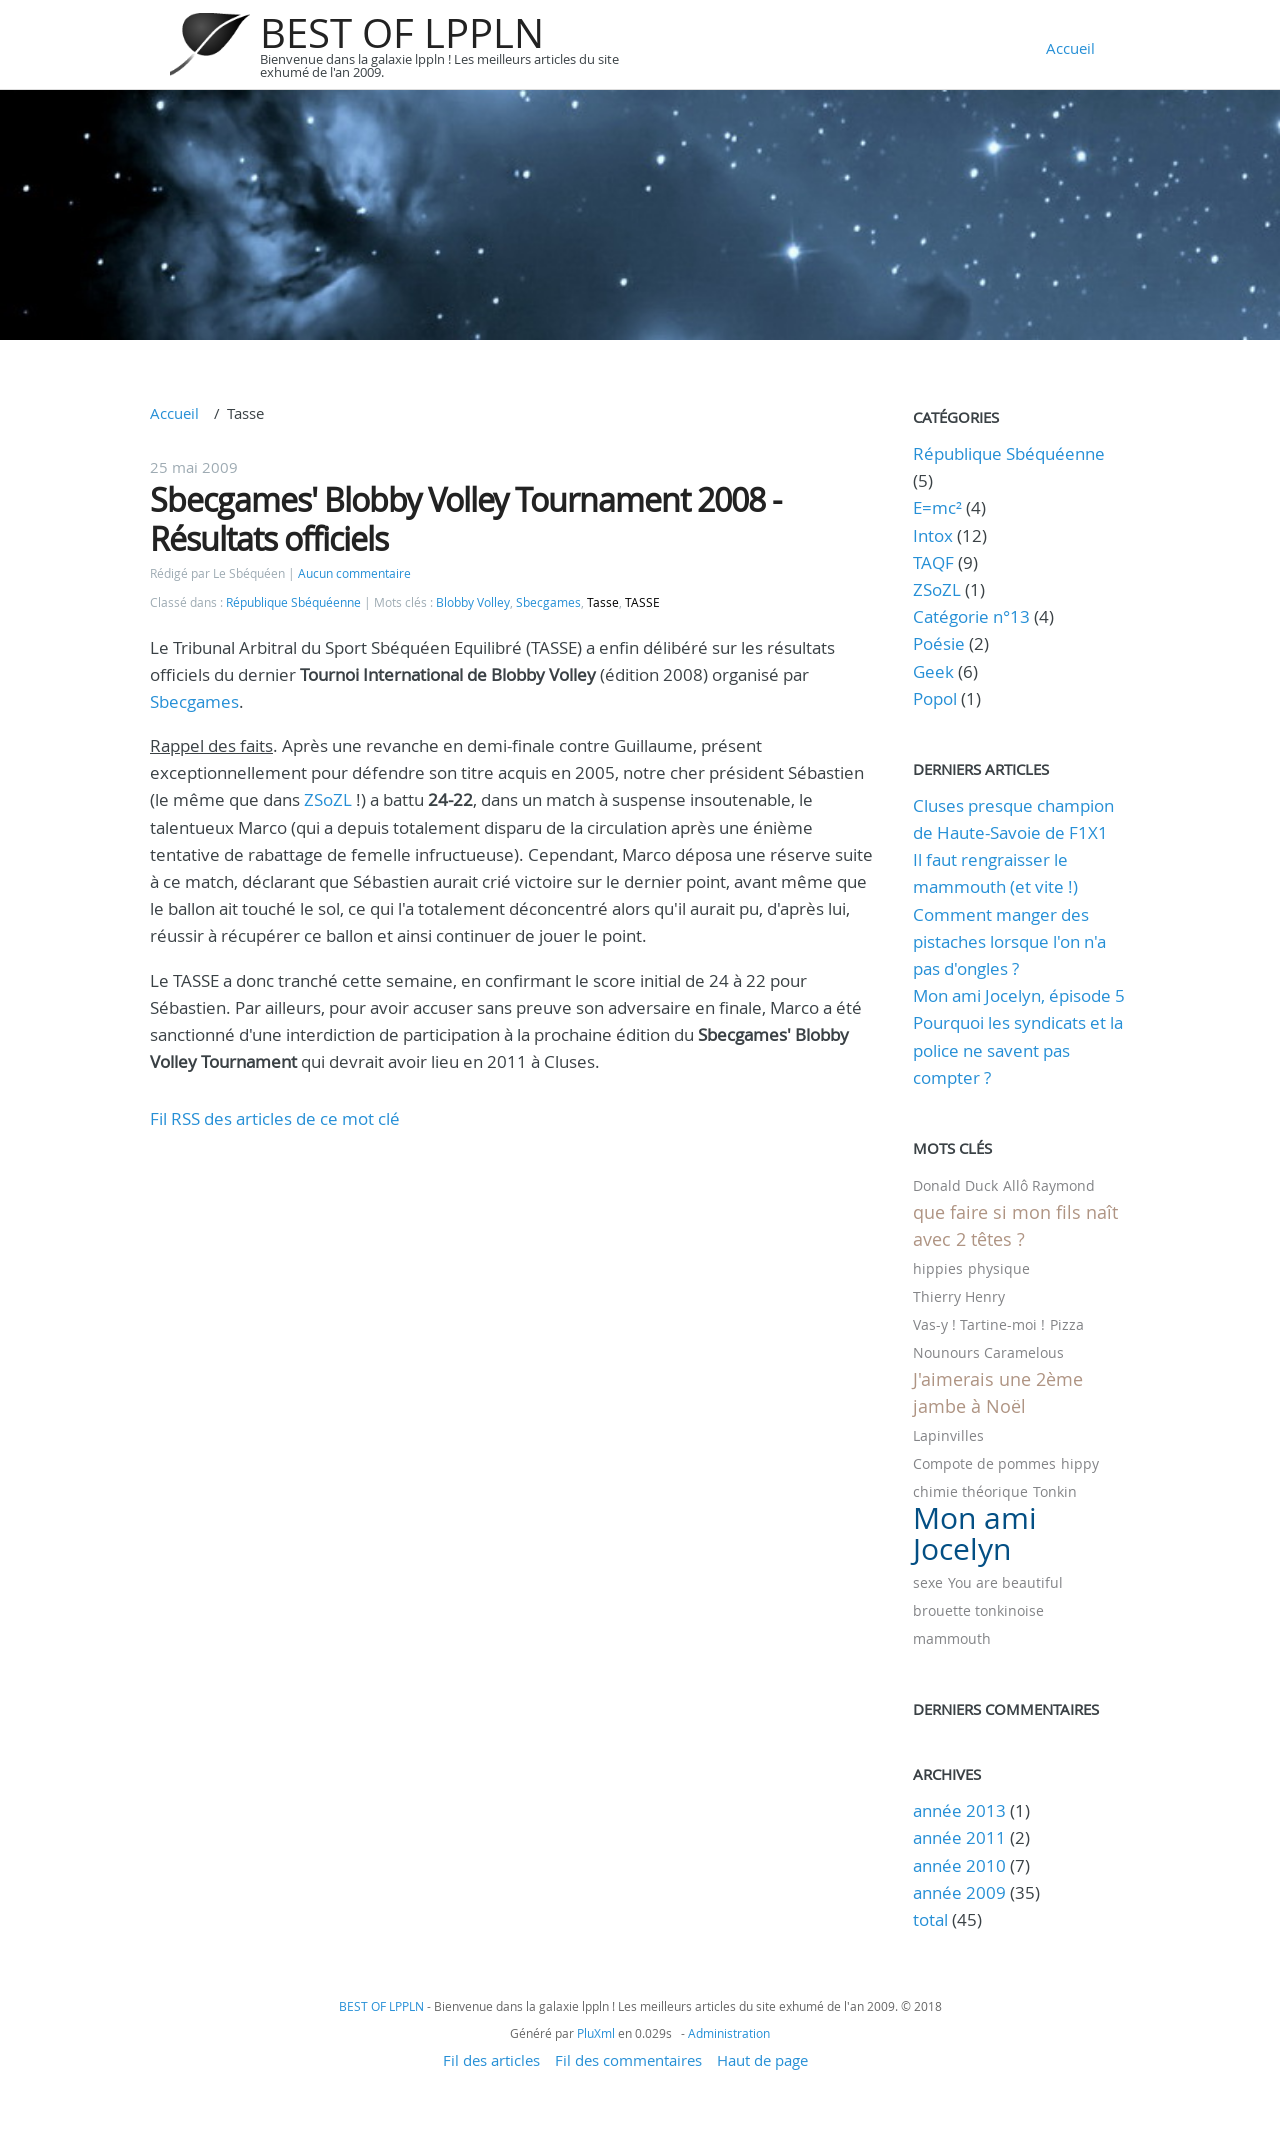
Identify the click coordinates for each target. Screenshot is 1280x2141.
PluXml (596, 2033)
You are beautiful (1005, 1582)
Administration (729, 2033)
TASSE (642, 602)
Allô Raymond (1049, 1185)
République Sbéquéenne (293, 602)
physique (999, 1268)
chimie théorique (970, 1491)
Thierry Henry (959, 1296)
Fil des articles (491, 2060)
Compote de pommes (984, 1463)
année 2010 (959, 1865)
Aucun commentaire (354, 573)
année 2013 (959, 1810)
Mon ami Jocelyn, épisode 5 (1019, 995)
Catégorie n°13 (971, 616)
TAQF (933, 562)
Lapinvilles (948, 1435)
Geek (933, 671)
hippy (1080, 1463)
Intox (933, 535)
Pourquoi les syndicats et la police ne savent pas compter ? (1018, 1049)
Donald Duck (955, 1185)
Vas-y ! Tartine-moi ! (979, 1324)
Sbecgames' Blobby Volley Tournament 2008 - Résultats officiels (465, 518)
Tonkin (1055, 1491)
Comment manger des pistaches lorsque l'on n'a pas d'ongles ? (1009, 941)
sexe (928, 1582)
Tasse (603, 602)
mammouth (952, 1638)
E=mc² (937, 507)
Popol (935, 698)
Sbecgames (548, 602)
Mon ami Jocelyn (975, 1533)
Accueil (1070, 48)
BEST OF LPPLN (402, 33)
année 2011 (959, 1837)
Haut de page (762, 2060)
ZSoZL (328, 799)
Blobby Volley (473, 602)
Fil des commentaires (628, 2060)
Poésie (939, 643)
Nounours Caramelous (988, 1352)
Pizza (1067, 1324)
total (932, 1919)
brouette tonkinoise (978, 1610)
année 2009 (959, 1892)
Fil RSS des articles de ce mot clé (275, 1118)
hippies (938, 1268)
